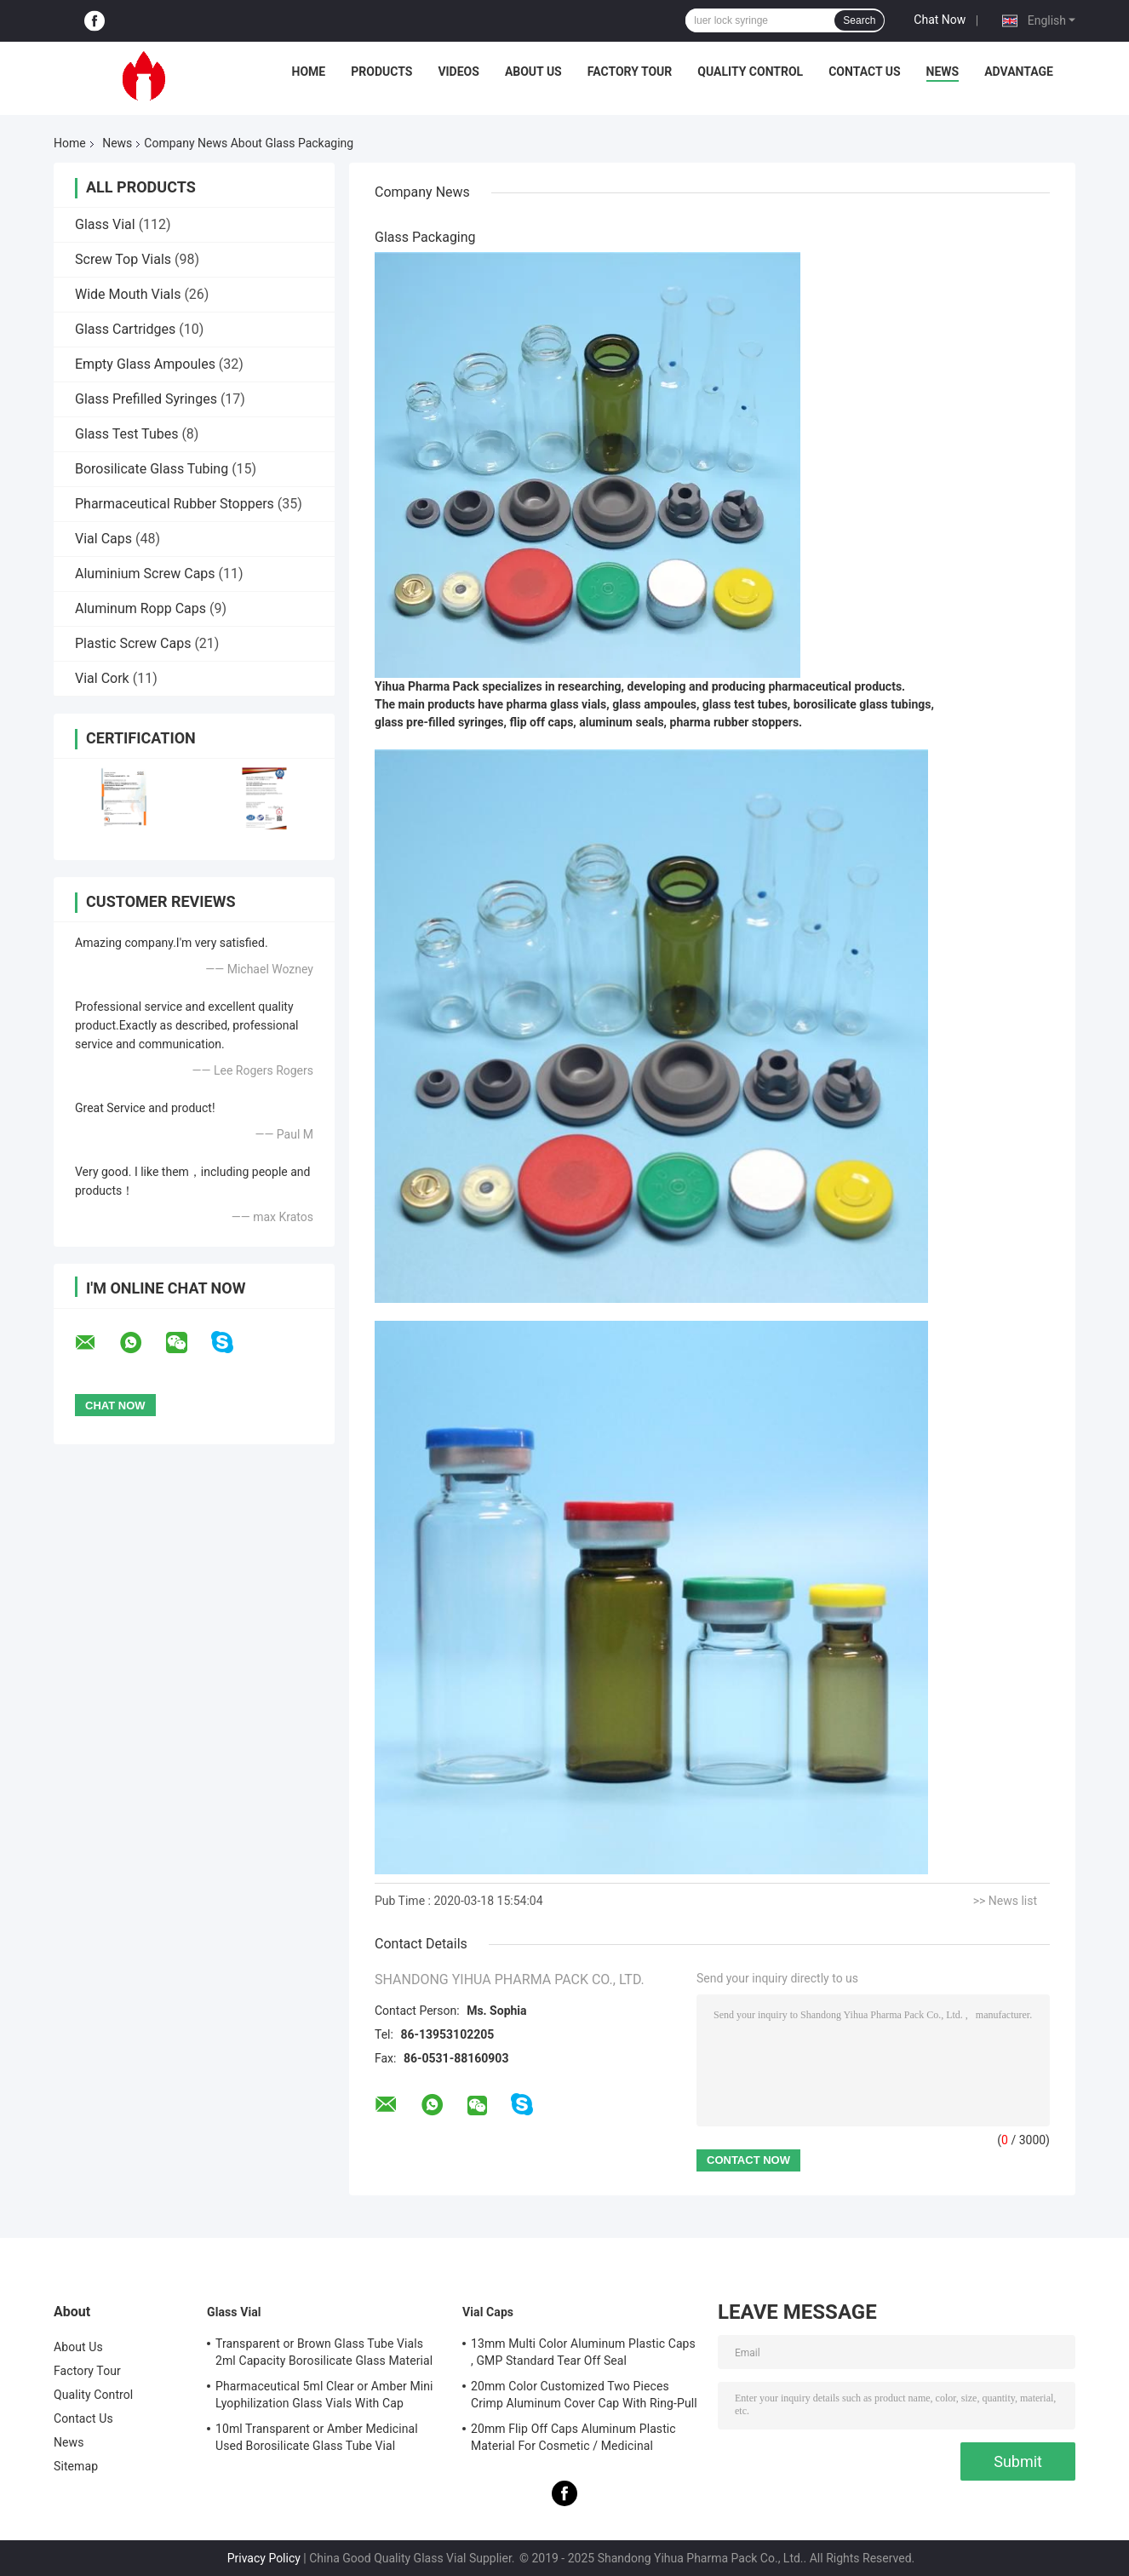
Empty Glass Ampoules (145, 364)
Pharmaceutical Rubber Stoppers (174, 504)
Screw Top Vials (123, 259)
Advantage (1018, 71)
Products (381, 71)
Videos (458, 71)
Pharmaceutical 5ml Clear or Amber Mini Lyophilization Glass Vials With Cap (324, 2394)
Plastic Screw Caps (133, 643)
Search (859, 20)
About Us (533, 71)
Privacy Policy (264, 2558)
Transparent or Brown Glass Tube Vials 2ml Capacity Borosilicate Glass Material (324, 2352)
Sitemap (76, 2466)
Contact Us (864, 71)
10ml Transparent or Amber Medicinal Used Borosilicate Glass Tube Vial (316, 2437)
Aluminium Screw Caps (145, 573)
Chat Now (940, 19)
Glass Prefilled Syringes (146, 399)
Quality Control (750, 71)
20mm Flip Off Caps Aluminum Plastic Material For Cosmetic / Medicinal (573, 2437)
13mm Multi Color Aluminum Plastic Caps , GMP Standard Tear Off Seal (583, 2352)
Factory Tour (630, 71)
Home (309, 71)
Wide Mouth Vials (128, 294)
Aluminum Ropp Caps (140, 608)
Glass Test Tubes (126, 434)
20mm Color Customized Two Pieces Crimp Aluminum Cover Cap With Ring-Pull (584, 2394)
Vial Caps (103, 539)
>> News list (1005, 1901)
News (943, 71)
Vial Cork (102, 678)
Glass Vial (105, 224)
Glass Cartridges (125, 329)
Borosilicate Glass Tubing (151, 469)
